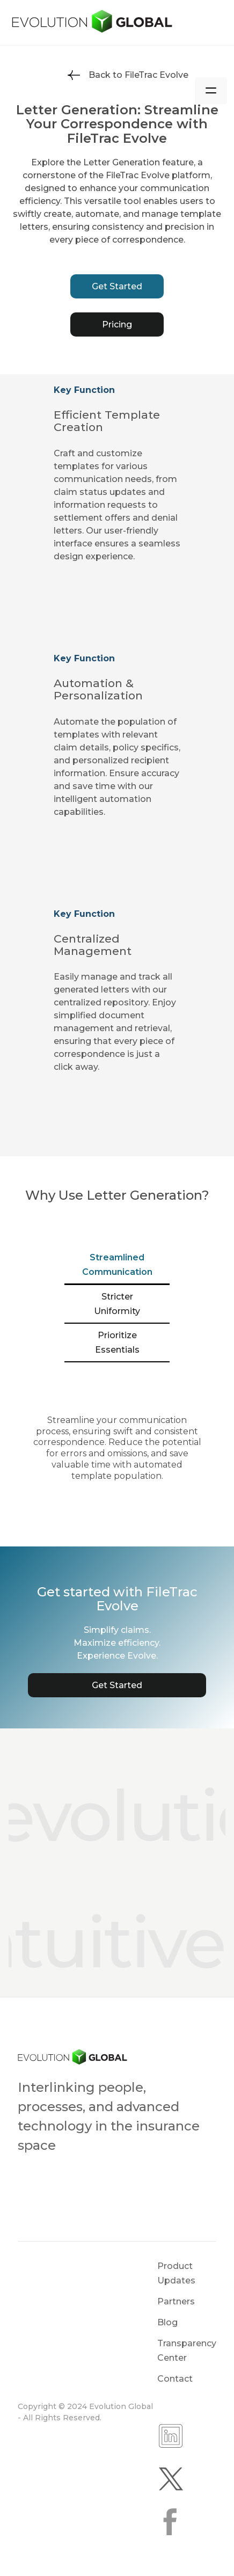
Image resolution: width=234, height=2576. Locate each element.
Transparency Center (186, 2350)
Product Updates (176, 2273)
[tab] (117, 1265)
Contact (175, 2379)
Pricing (117, 324)
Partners (176, 2301)
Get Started (117, 286)
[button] (211, 90)
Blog (167, 2322)
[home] (117, 22)
